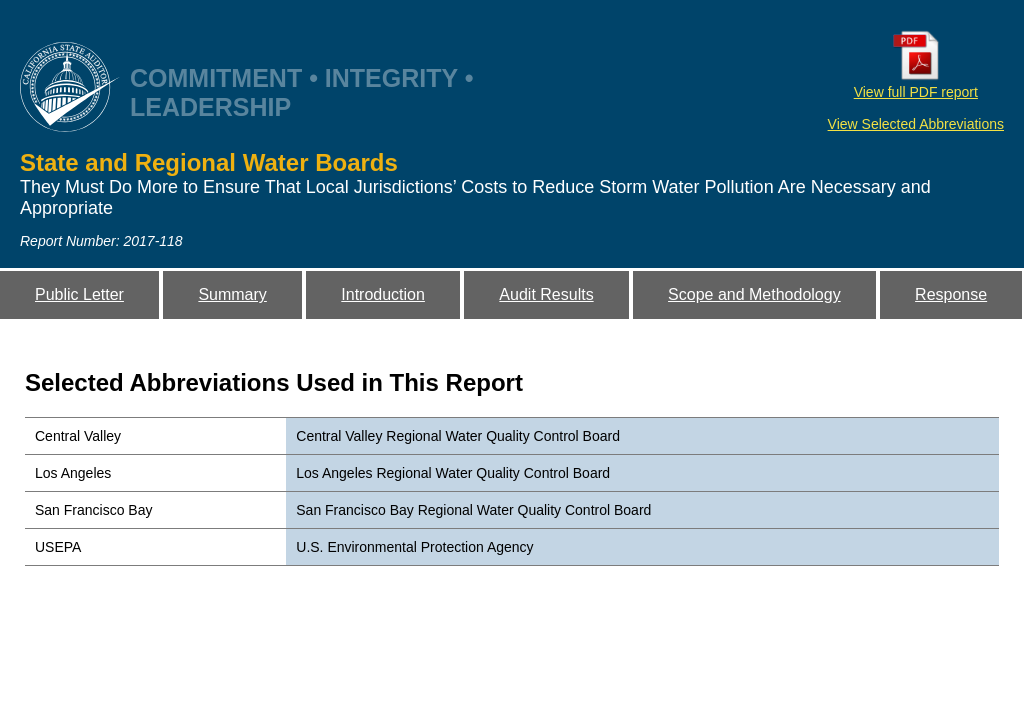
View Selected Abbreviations (916, 124)
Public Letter (79, 294)
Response (951, 294)
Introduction (383, 294)
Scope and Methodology (754, 294)
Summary (232, 294)
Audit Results (546, 294)
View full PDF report (916, 84)
